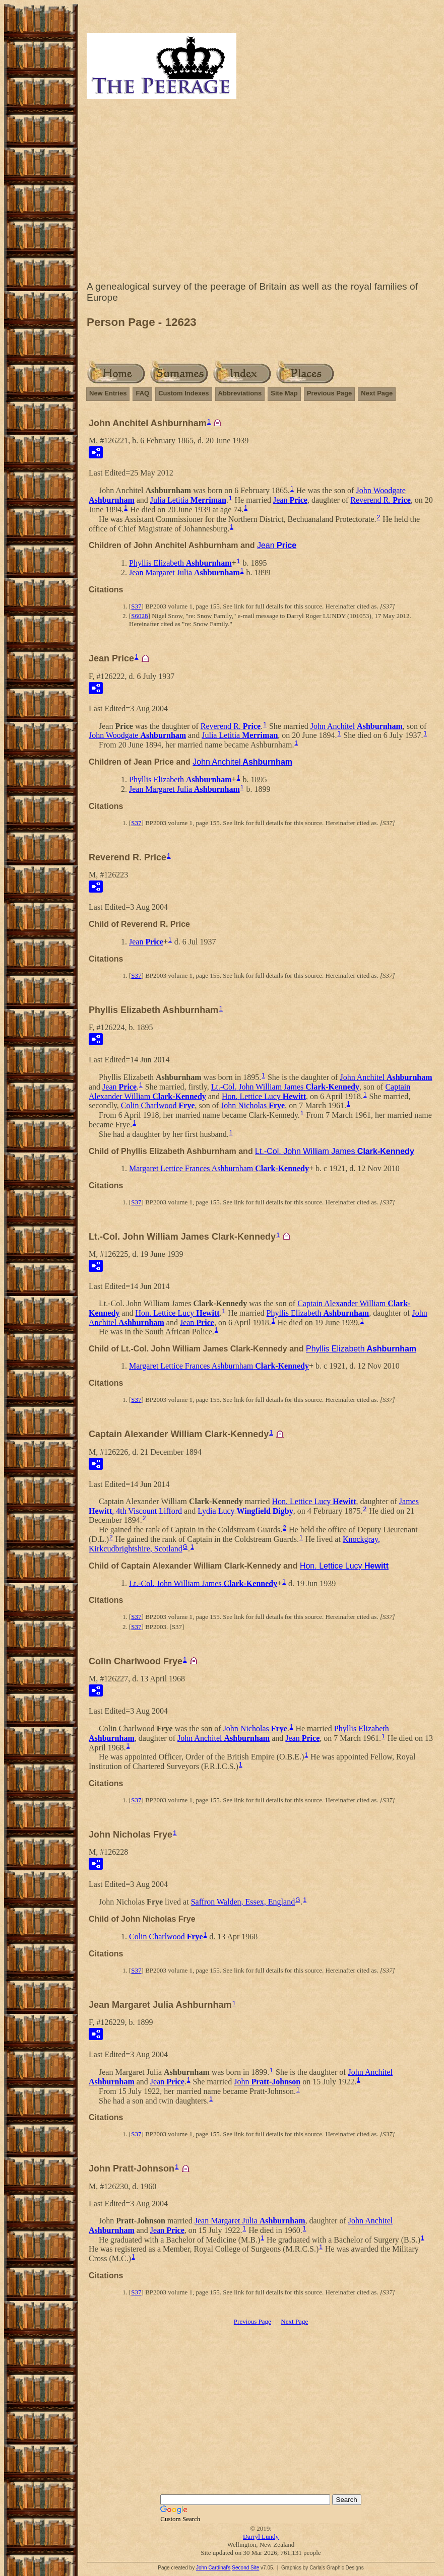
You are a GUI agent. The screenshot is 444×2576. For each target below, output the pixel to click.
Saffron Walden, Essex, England (243, 1901)
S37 (136, 606)
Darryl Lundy (261, 2536)
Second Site (245, 2567)
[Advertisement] (261, 192)
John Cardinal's (213, 2567)
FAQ (142, 393)
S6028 (139, 616)
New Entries (107, 393)
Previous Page (329, 393)
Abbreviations (240, 393)
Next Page (377, 393)
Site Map (284, 393)
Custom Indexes (183, 393)
